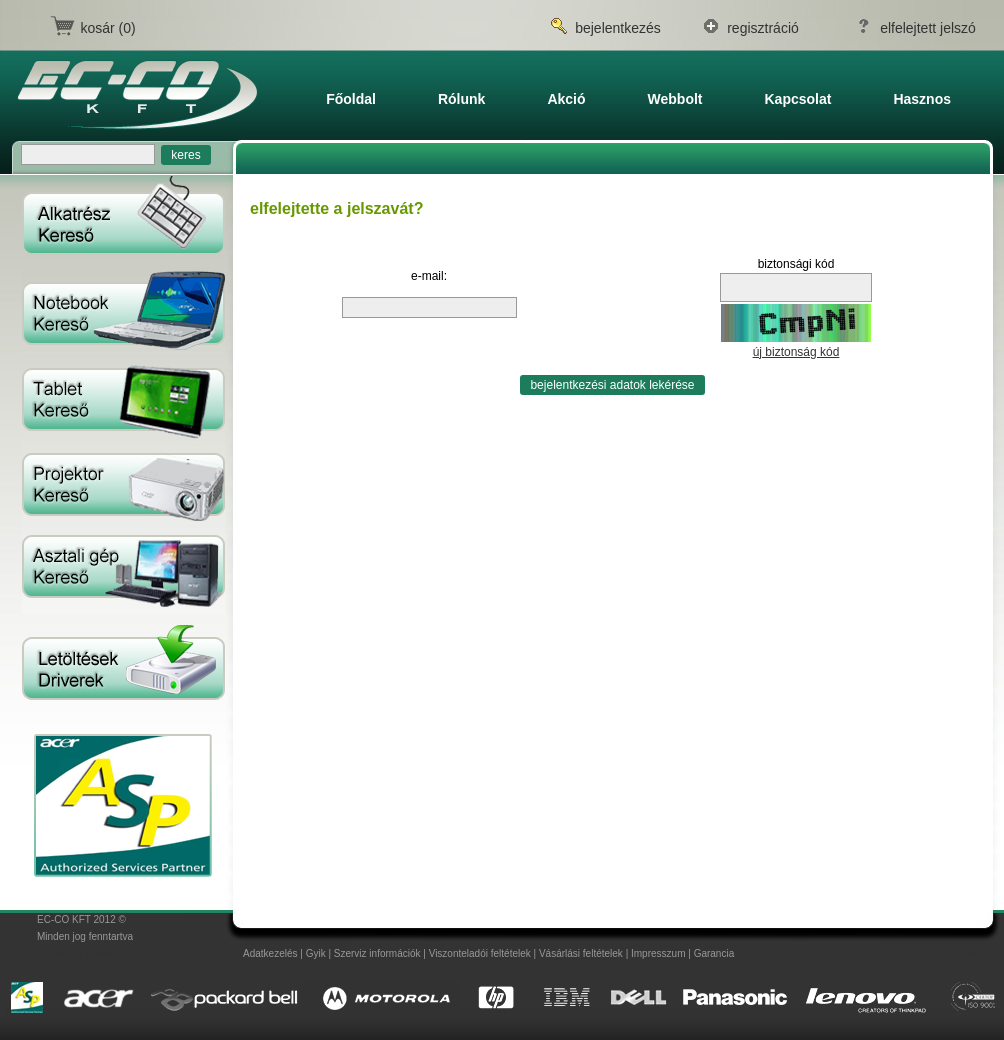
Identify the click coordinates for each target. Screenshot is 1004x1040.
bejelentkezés (618, 28)
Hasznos (922, 99)
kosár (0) (107, 28)
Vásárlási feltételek (581, 953)
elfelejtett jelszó (928, 28)
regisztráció (763, 28)
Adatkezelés (270, 953)
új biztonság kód (796, 352)
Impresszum (658, 953)
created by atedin (75, 953)
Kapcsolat (798, 99)
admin (977, 953)
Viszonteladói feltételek (480, 953)
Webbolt (675, 99)
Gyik (316, 953)
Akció (566, 99)
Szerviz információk (377, 953)
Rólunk (461, 99)
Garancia (714, 953)
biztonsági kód (796, 264)
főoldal (351, 99)
